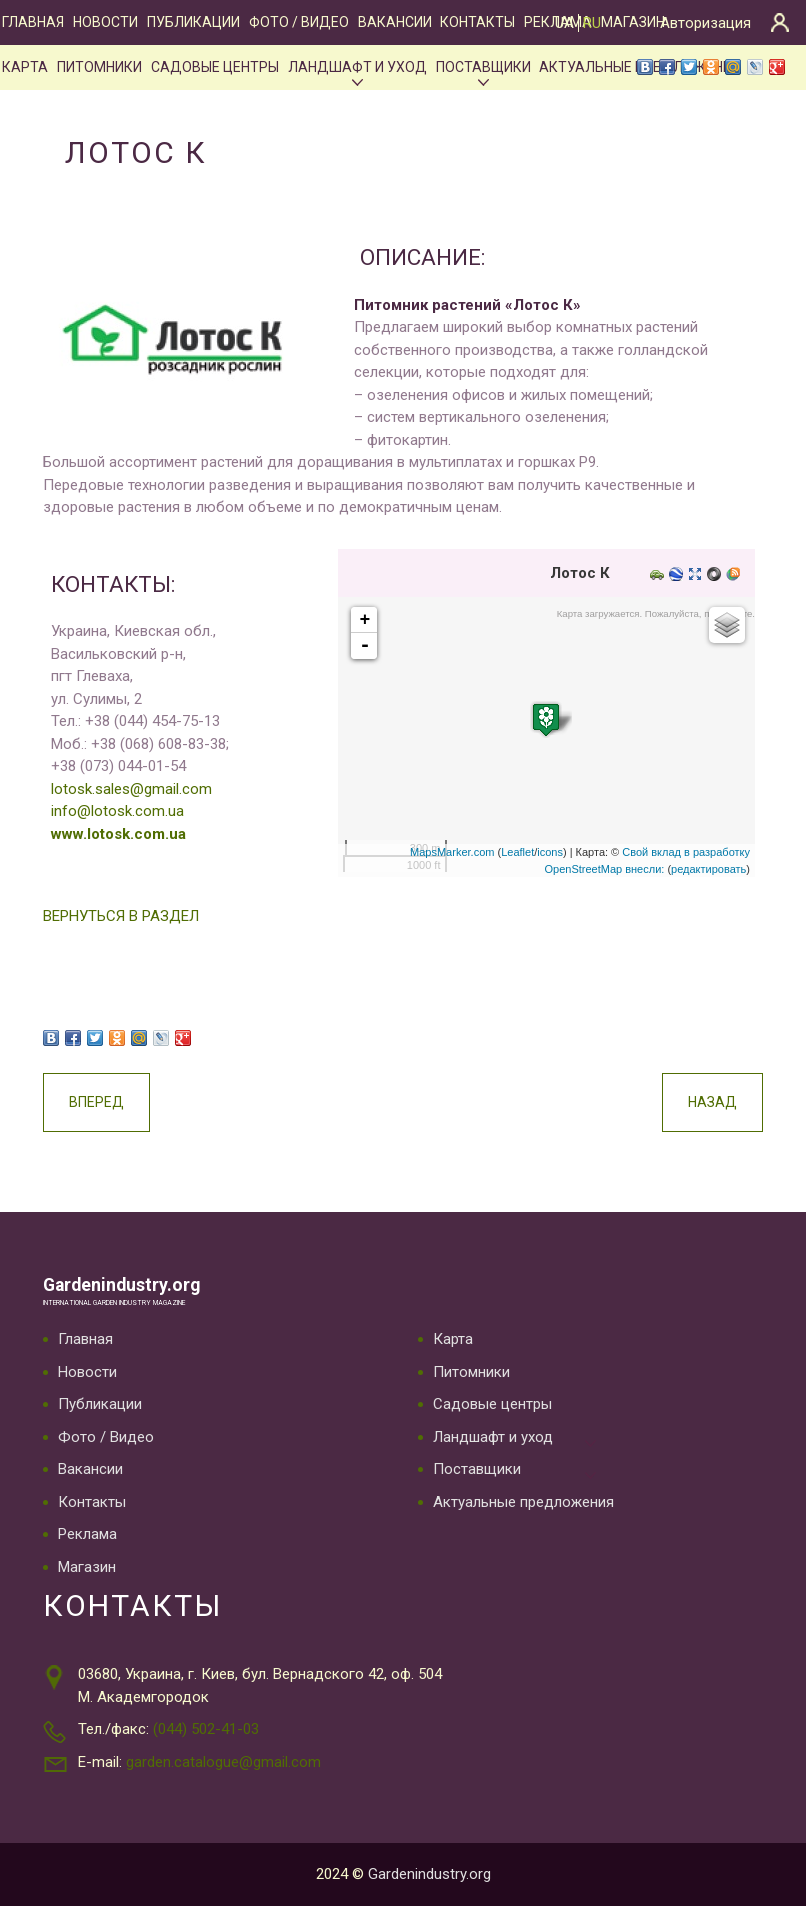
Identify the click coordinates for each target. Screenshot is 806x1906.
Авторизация (705, 23)
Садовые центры (215, 67)
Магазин (633, 22)
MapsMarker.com (452, 852)
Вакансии (395, 22)
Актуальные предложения (523, 1502)
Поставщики (483, 67)
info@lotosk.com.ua (117, 811)
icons (550, 852)
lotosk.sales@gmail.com (131, 789)
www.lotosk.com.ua (118, 834)
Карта (25, 67)
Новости (105, 22)
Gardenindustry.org (121, 1285)
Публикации (193, 22)
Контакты (477, 22)
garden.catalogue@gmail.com (223, 1762)
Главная (33, 22)
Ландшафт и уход (357, 67)
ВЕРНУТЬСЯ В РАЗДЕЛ (121, 916)
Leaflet (517, 852)
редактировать (708, 869)
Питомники (99, 67)
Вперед (96, 1102)
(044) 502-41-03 (206, 1729)
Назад (712, 1102)
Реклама (87, 1534)
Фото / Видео (299, 22)
